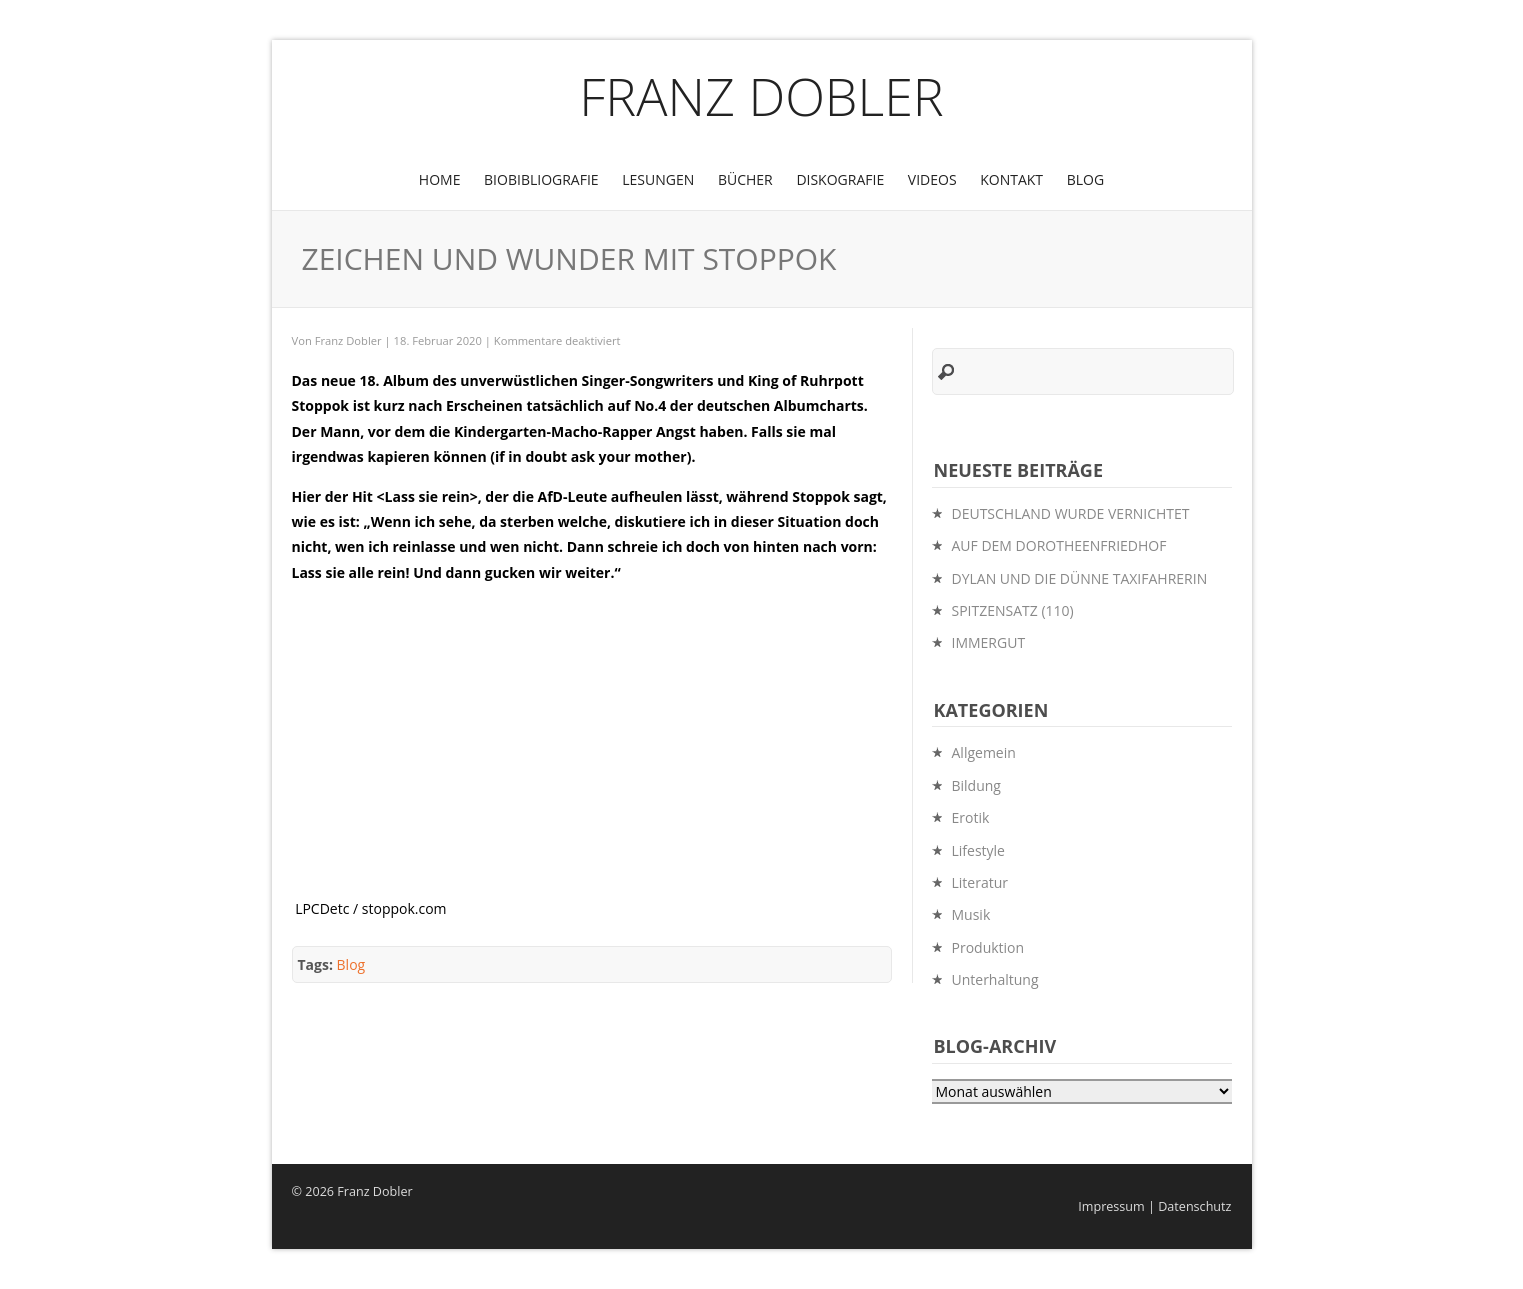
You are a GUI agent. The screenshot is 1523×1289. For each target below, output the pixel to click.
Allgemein (984, 752)
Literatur (980, 882)
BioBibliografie (541, 179)
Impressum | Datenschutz (1154, 1206)
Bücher (745, 179)
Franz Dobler (761, 95)
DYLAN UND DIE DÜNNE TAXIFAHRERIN (1080, 578)
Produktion (988, 947)
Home (440, 179)
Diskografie (840, 179)
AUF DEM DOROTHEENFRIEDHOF (1059, 545)
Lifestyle (978, 850)
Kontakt (1011, 179)
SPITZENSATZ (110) (1013, 610)
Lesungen (658, 179)
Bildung (976, 785)
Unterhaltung (995, 979)
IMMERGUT (989, 642)
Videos (932, 179)
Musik (971, 914)
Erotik (971, 817)
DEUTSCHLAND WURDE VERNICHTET (1071, 513)
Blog (1085, 179)
